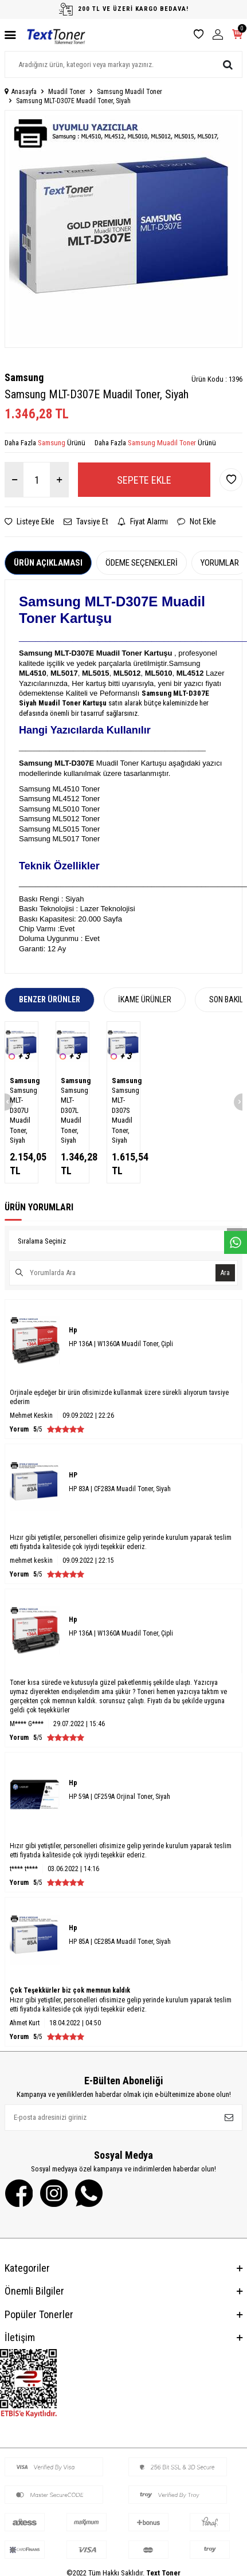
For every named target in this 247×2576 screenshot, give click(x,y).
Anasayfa (21, 92)
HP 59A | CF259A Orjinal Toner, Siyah (119, 1797)
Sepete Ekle (144, 480)
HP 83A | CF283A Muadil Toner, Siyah (120, 1489)
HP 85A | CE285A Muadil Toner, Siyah (120, 1942)
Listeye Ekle (29, 521)
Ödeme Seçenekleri (141, 563)
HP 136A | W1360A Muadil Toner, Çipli (121, 1344)
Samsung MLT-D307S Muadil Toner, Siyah (123, 1115)
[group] (123, 229)
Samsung (24, 377)
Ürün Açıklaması (48, 563)
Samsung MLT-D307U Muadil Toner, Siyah (21, 1115)
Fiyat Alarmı (142, 521)
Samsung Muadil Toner (129, 92)
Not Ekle (196, 521)
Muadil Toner (66, 92)
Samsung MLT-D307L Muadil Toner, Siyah (72, 1115)
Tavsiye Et (86, 521)
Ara (225, 1273)
